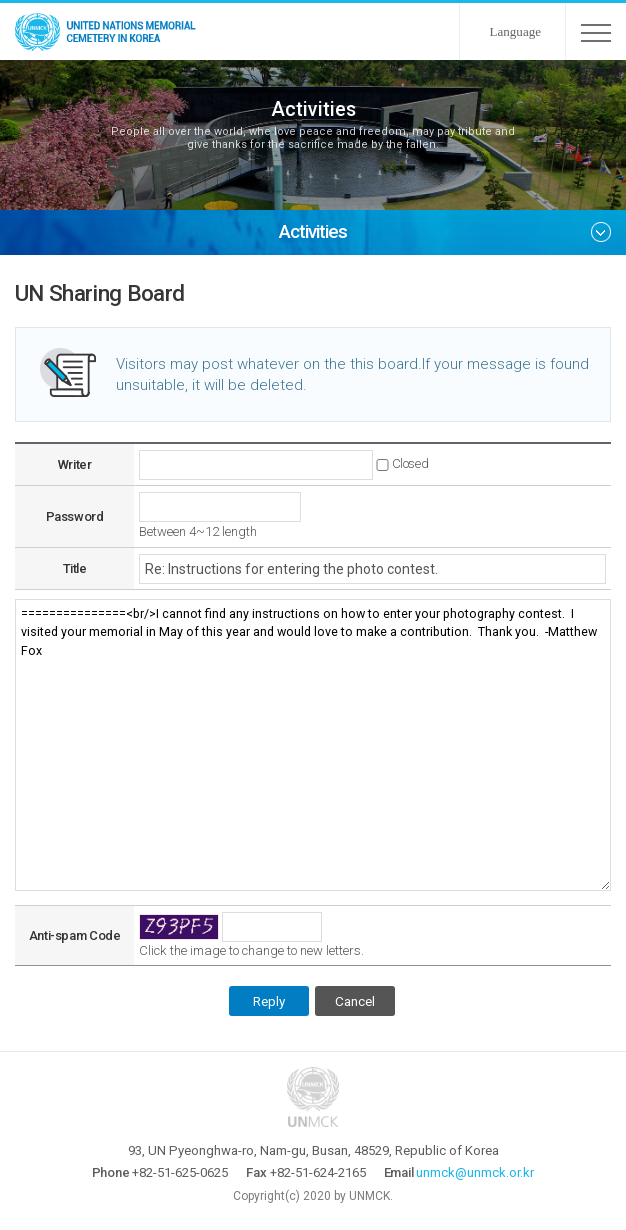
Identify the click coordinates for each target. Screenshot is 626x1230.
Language (515, 31)
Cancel (355, 1001)
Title (75, 568)
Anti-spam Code (75, 935)
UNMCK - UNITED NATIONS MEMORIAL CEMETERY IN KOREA (110, 31)
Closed (410, 463)
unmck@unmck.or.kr (475, 1172)
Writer (75, 464)
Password (75, 516)
